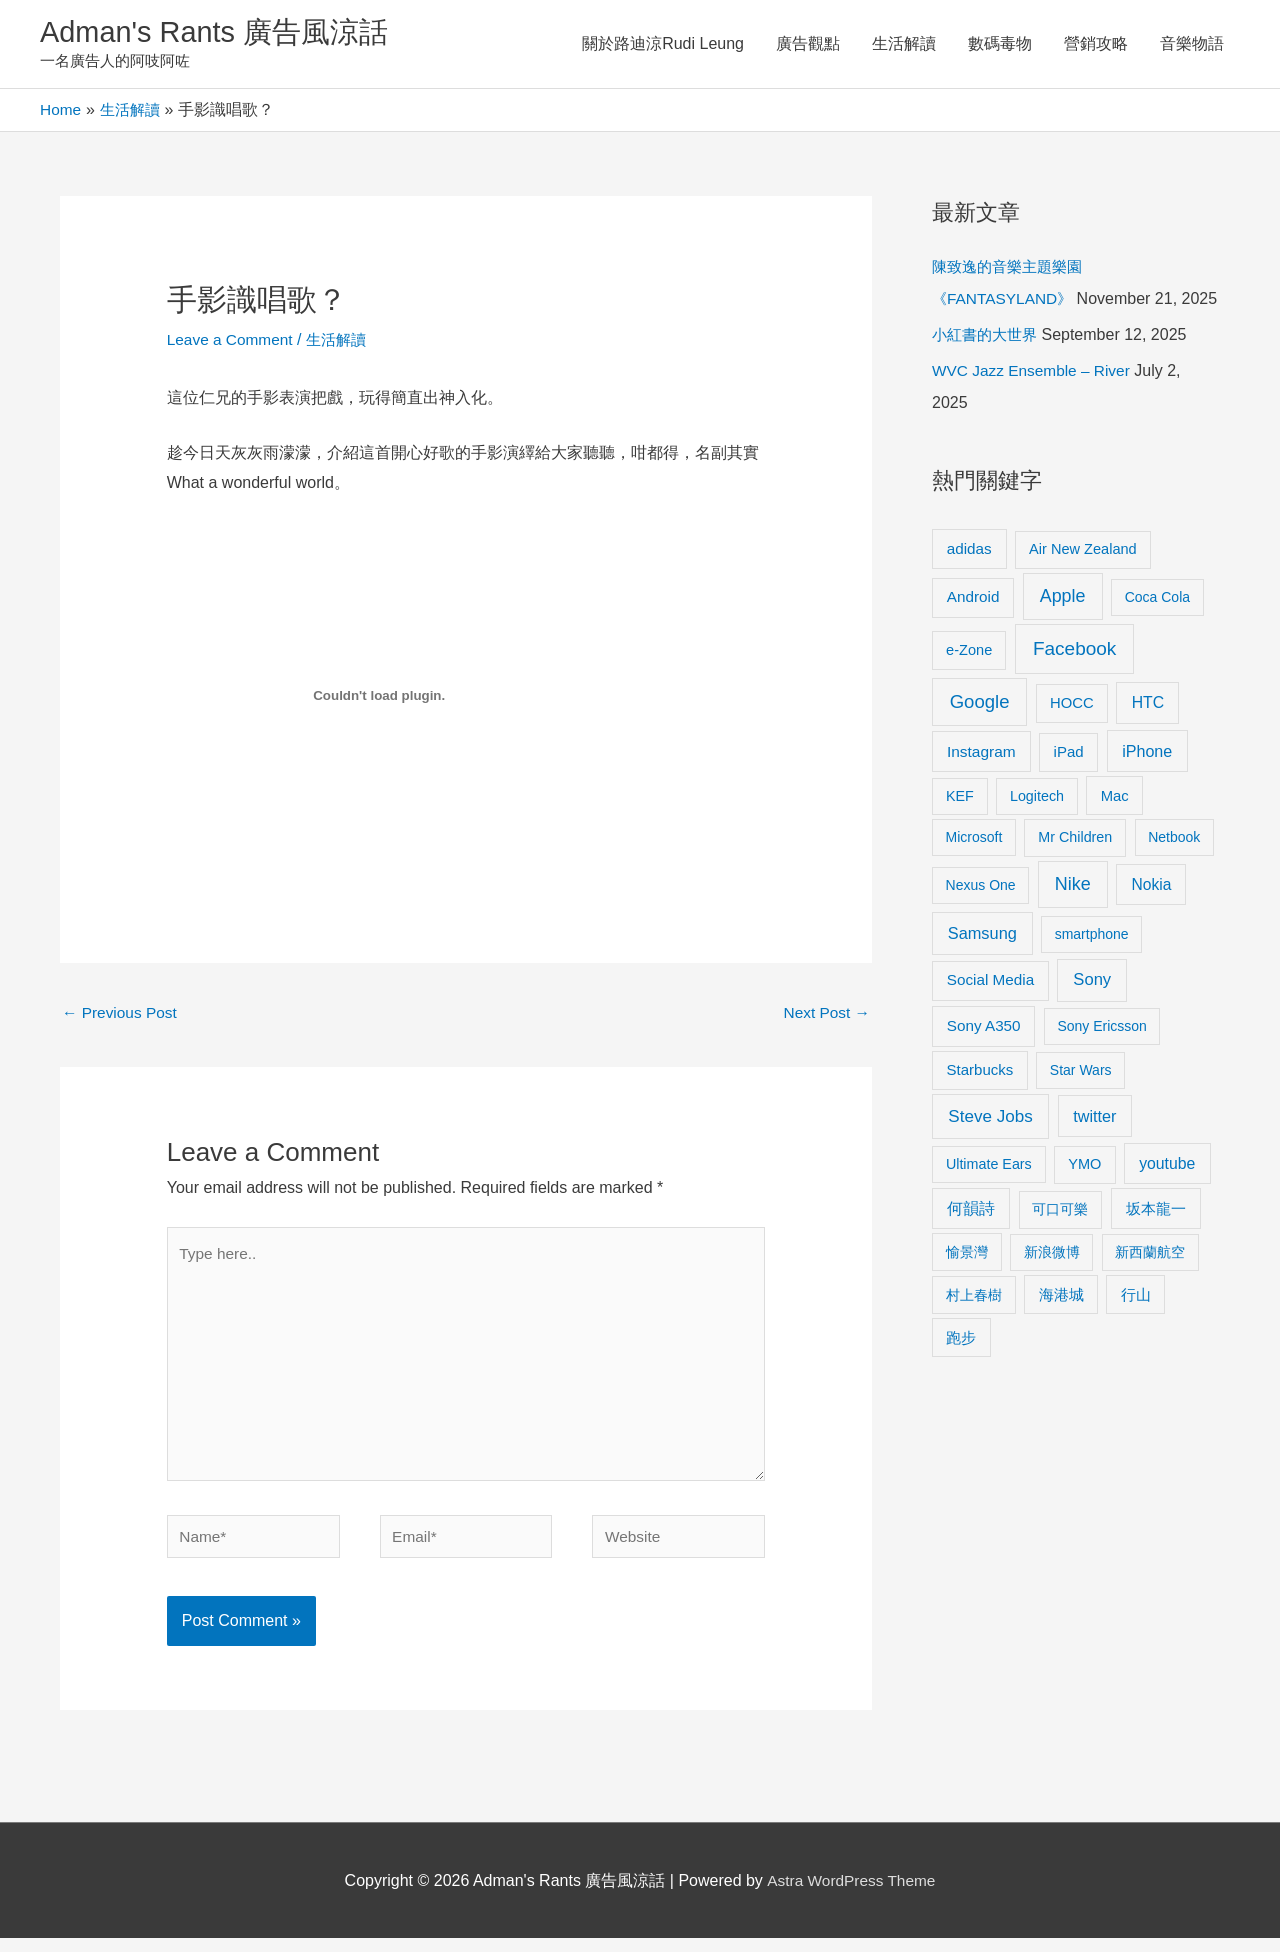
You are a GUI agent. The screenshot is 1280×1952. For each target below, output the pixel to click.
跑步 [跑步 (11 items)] (961, 1372)
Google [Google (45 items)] (980, 735)
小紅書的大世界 (988, 369)
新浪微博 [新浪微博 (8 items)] (1052, 1286)
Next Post (825, 1015)
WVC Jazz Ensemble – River (1034, 405)
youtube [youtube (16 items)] (1167, 1197)
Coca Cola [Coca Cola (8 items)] (1157, 632)
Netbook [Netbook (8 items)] (1174, 872)
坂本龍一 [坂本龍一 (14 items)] (1156, 1243)
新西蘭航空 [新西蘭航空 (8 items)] (1150, 1286)
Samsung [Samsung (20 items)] (982, 968)
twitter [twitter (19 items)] (1094, 1150)
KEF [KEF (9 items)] (960, 830)
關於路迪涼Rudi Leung (663, 44)
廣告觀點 (808, 44)
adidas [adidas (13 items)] (969, 582)
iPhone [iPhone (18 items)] (1147, 786)
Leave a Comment (232, 341)
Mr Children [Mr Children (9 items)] (1075, 872)
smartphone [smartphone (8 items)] (1092, 969)
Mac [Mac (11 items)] (1115, 830)
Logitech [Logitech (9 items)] (1037, 830)
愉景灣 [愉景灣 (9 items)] (967, 1286)
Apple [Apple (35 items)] (1063, 631)
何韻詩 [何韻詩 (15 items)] (971, 1243)
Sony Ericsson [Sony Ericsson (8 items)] (1101, 1061)
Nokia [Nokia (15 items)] (1151, 919)
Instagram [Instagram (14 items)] (981, 786)
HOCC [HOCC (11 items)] (1072, 737)
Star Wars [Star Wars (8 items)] (1081, 1105)
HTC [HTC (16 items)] (1148, 736)
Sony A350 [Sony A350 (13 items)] (984, 1060)
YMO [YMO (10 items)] (1084, 1198)
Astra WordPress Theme (851, 1894)
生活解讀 (904, 44)
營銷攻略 (1096, 44)
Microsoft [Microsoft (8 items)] (974, 872)
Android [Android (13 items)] (973, 631)
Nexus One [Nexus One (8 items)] (981, 920)
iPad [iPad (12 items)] (1069, 786)
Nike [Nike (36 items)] (1073, 919)
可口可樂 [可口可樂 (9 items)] (1060, 1244)
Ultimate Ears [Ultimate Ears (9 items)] (989, 1198)
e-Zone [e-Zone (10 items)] (969, 684)
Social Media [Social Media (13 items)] (990, 1014)
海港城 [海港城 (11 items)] (1061, 1329)
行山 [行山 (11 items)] (1136, 1329)
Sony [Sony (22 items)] (1092, 1014)
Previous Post (121, 1015)
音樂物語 (1192, 44)
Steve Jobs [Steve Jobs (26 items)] (990, 1150)
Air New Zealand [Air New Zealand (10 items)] (1083, 583)
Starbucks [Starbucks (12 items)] (980, 1104)
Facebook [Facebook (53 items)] (1074, 682)
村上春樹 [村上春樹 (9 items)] (974, 1329)
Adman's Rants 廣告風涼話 (220, 33)
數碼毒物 (1000, 44)
